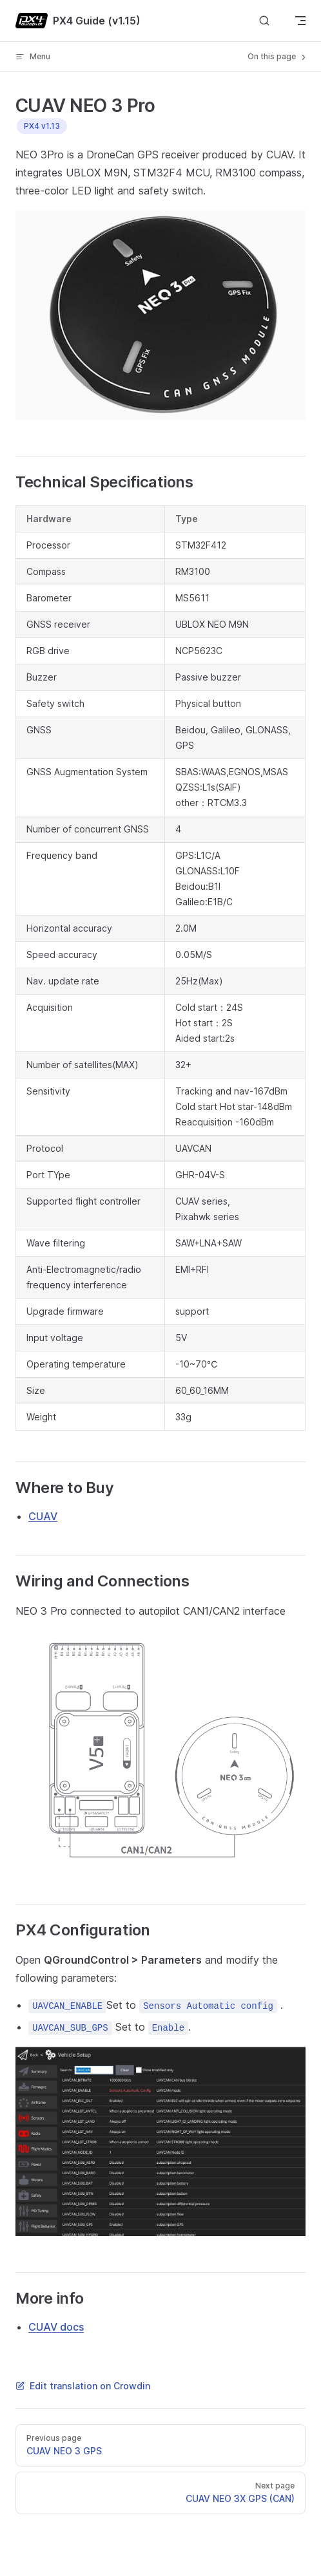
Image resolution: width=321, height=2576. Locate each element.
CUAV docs (56, 2326)
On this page (278, 57)
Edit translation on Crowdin (82, 2385)
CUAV (42, 1516)
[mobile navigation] (300, 20)
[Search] (264, 21)
